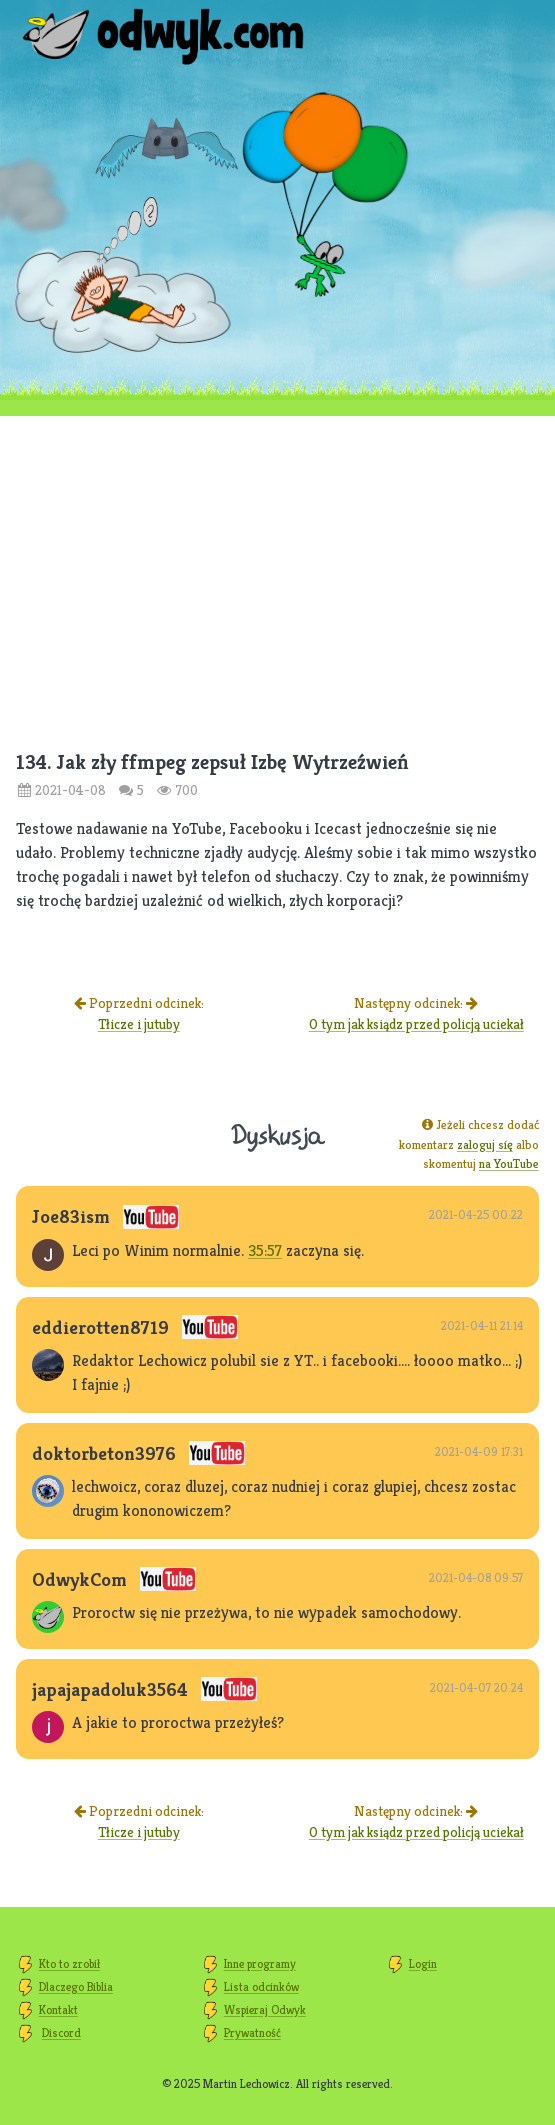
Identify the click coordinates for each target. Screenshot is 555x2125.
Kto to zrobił (69, 1963)
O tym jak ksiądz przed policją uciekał (416, 1024)
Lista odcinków (261, 1986)
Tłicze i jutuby (139, 1024)
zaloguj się (485, 1144)
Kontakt (58, 2009)
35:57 (265, 1250)
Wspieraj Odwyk (265, 2009)
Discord (61, 2032)
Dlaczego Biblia (76, 1986)
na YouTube (509, 1163)
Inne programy (260, 1963)
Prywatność (252, 2032)
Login (423, 1963)
